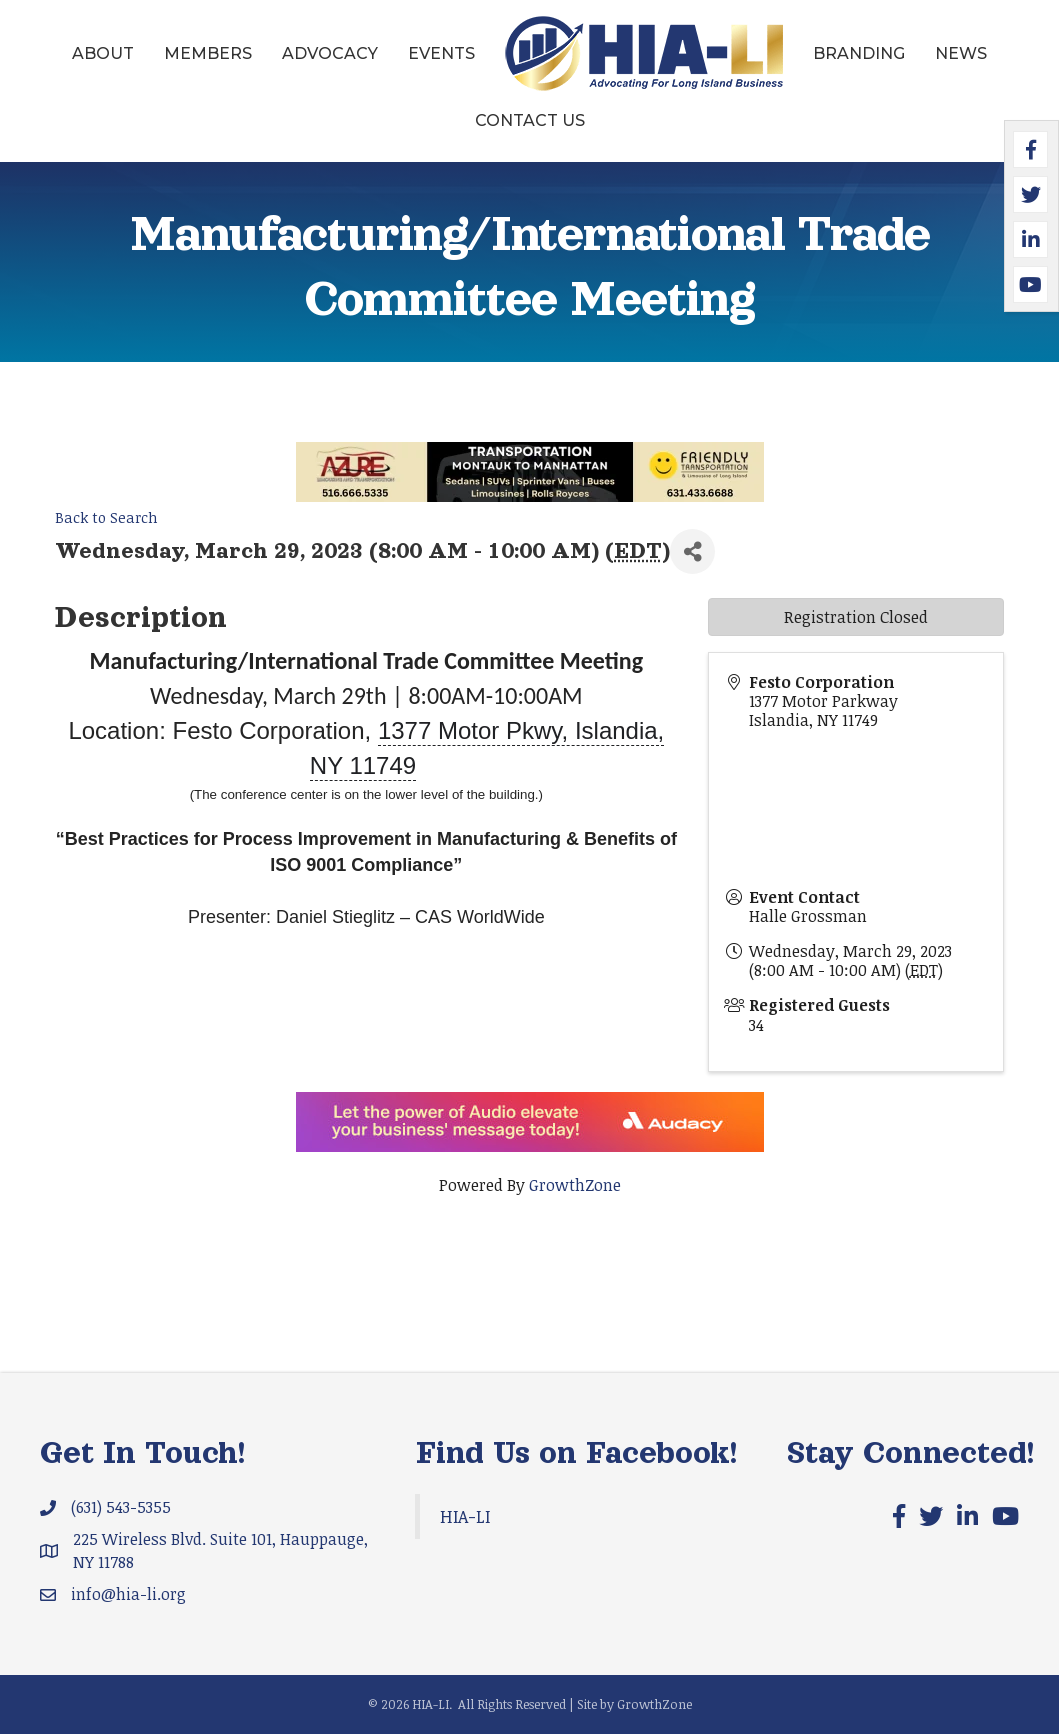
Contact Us (530, 120)
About (103, 53)
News (961, 53)
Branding (859, 53)
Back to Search (106, 517)
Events (441, 53)
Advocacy (330, 53)
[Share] (692, 551)
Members (208, 53)
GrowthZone (575, 1185)
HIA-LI (465, 1516)
